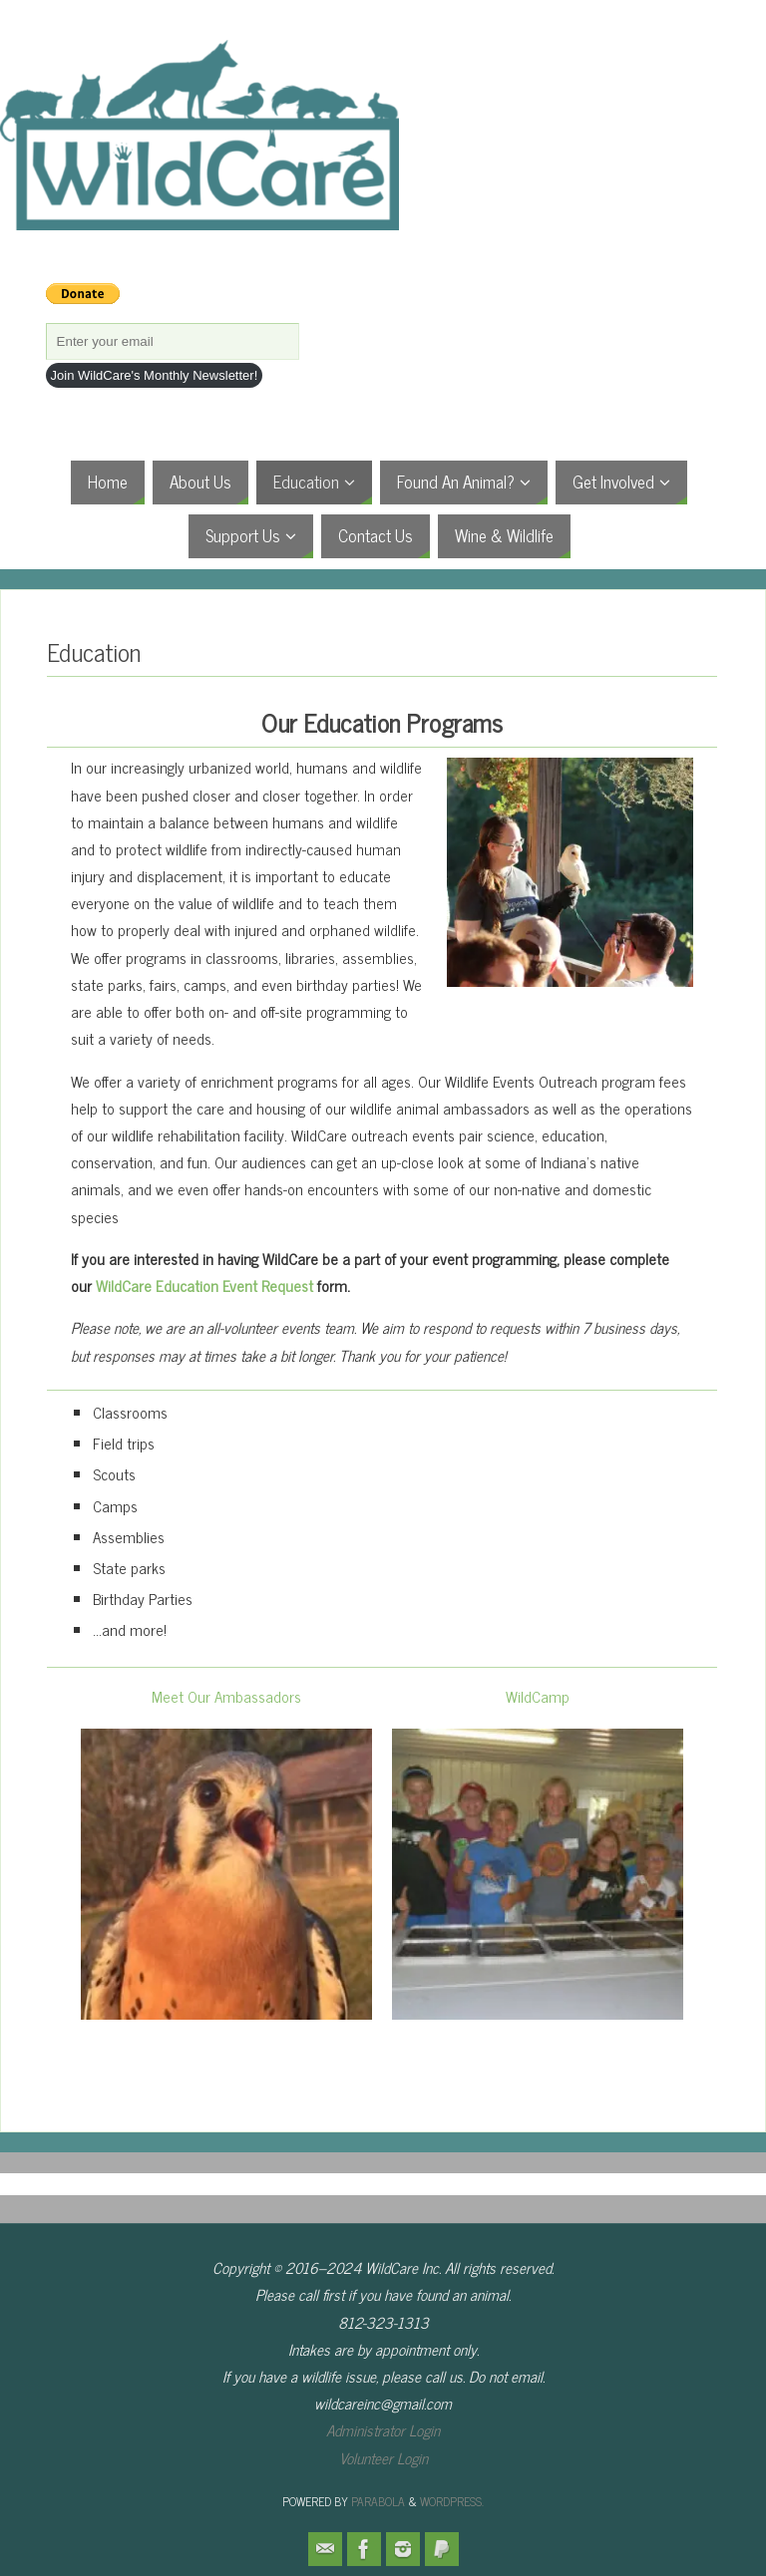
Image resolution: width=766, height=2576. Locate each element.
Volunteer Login (383, 2457)
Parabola (378, 2501)
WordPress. (452, 2501)
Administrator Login (383, 2429)
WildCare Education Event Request (204, 1285)
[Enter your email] (172, 341)
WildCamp (538, 1696)
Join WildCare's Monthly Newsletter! (154, 375)
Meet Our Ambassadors (226, 1696)
